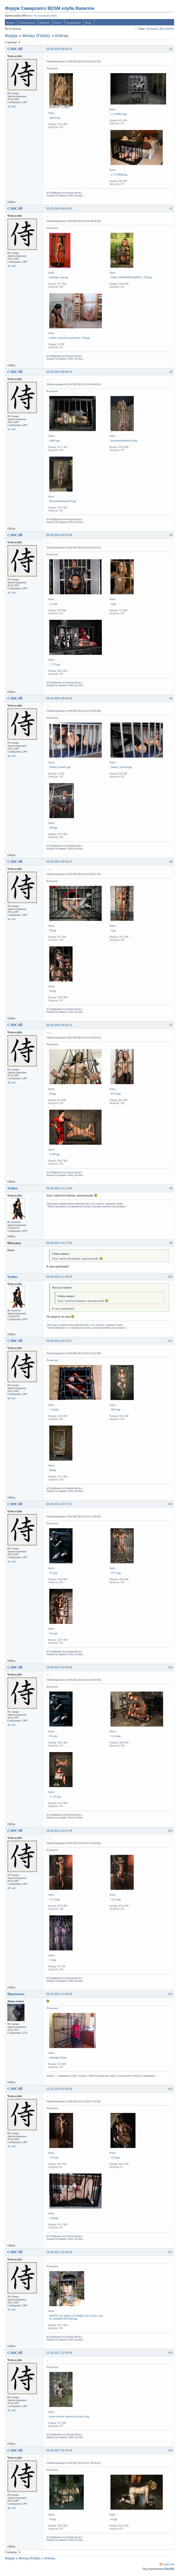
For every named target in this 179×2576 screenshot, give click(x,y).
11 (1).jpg (116, 1736)
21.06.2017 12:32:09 (59, 2252)
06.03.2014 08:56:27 (59, 862)
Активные (151, 29)
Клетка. (62, 36)
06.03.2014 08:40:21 (59, 49)
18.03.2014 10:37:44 (59, 1831)
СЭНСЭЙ (15, 49)
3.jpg (113, 931)
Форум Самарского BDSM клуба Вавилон (50, 8)
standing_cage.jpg (59, 277)
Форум (11, 23)
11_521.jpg (55, 1797)
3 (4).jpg (54, 2218)
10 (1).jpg (116, 1573)
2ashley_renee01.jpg (60, 767)
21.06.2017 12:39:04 (59, 2353)
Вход (88, 23)
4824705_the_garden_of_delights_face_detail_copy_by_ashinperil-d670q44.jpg (77, 2318)
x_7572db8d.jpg (119, 175)
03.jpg (53, 931)
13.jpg (53, 1960)
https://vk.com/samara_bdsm (42, 16)
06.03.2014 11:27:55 (59, 1243)
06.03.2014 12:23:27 (59, 1341)
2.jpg (113, 604)
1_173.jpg (55, 665)
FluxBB (169, 2569)
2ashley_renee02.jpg (121, 767)
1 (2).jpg (54, 2158)
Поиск (58, 23)
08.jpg (53, 1470)
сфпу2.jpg (55, 118)
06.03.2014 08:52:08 (59, 535)
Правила (45, 23)
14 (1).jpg (116, 1900)
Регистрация (73, 23)
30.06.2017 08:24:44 (59, 2451)
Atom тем (168, 2564)
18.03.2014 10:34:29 (59, 1668)
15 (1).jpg (55, 1900)
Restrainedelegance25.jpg (63, 501)
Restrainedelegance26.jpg (124, 441)
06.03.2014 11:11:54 (59, 1189)
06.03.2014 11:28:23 (59, 1277)
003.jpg (54, 828)
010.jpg (54, 1634)
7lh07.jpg (116, 1410)
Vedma (13, 1189)
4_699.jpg (55, 1154)
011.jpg (53, 1573)
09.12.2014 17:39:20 (59, 1994)
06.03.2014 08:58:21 (59, 1025)
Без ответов (166, 29)
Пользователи (27, 23)
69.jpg (53, 2519)
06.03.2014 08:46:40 (59, 372)
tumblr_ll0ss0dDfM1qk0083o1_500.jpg (131, 277)
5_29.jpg (54, 1410)
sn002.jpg (55, 441)
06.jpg (53, 1094)
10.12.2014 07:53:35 (59, 2089)
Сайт (13, 107)
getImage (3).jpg (58, 2058)
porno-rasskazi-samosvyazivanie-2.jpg (69, 2417)
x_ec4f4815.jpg (119, 114)
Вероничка (16, 1994)
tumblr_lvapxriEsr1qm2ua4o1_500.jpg (70, 338)
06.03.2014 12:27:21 (59, 1504)
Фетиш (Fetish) (36, 36)
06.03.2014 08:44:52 (59, 209)
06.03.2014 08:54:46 (59, 699)
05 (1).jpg (116, 1094)
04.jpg (53, 991)
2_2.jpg (54, 604)
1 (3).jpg (115, 2158)
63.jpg (114, 2519)
